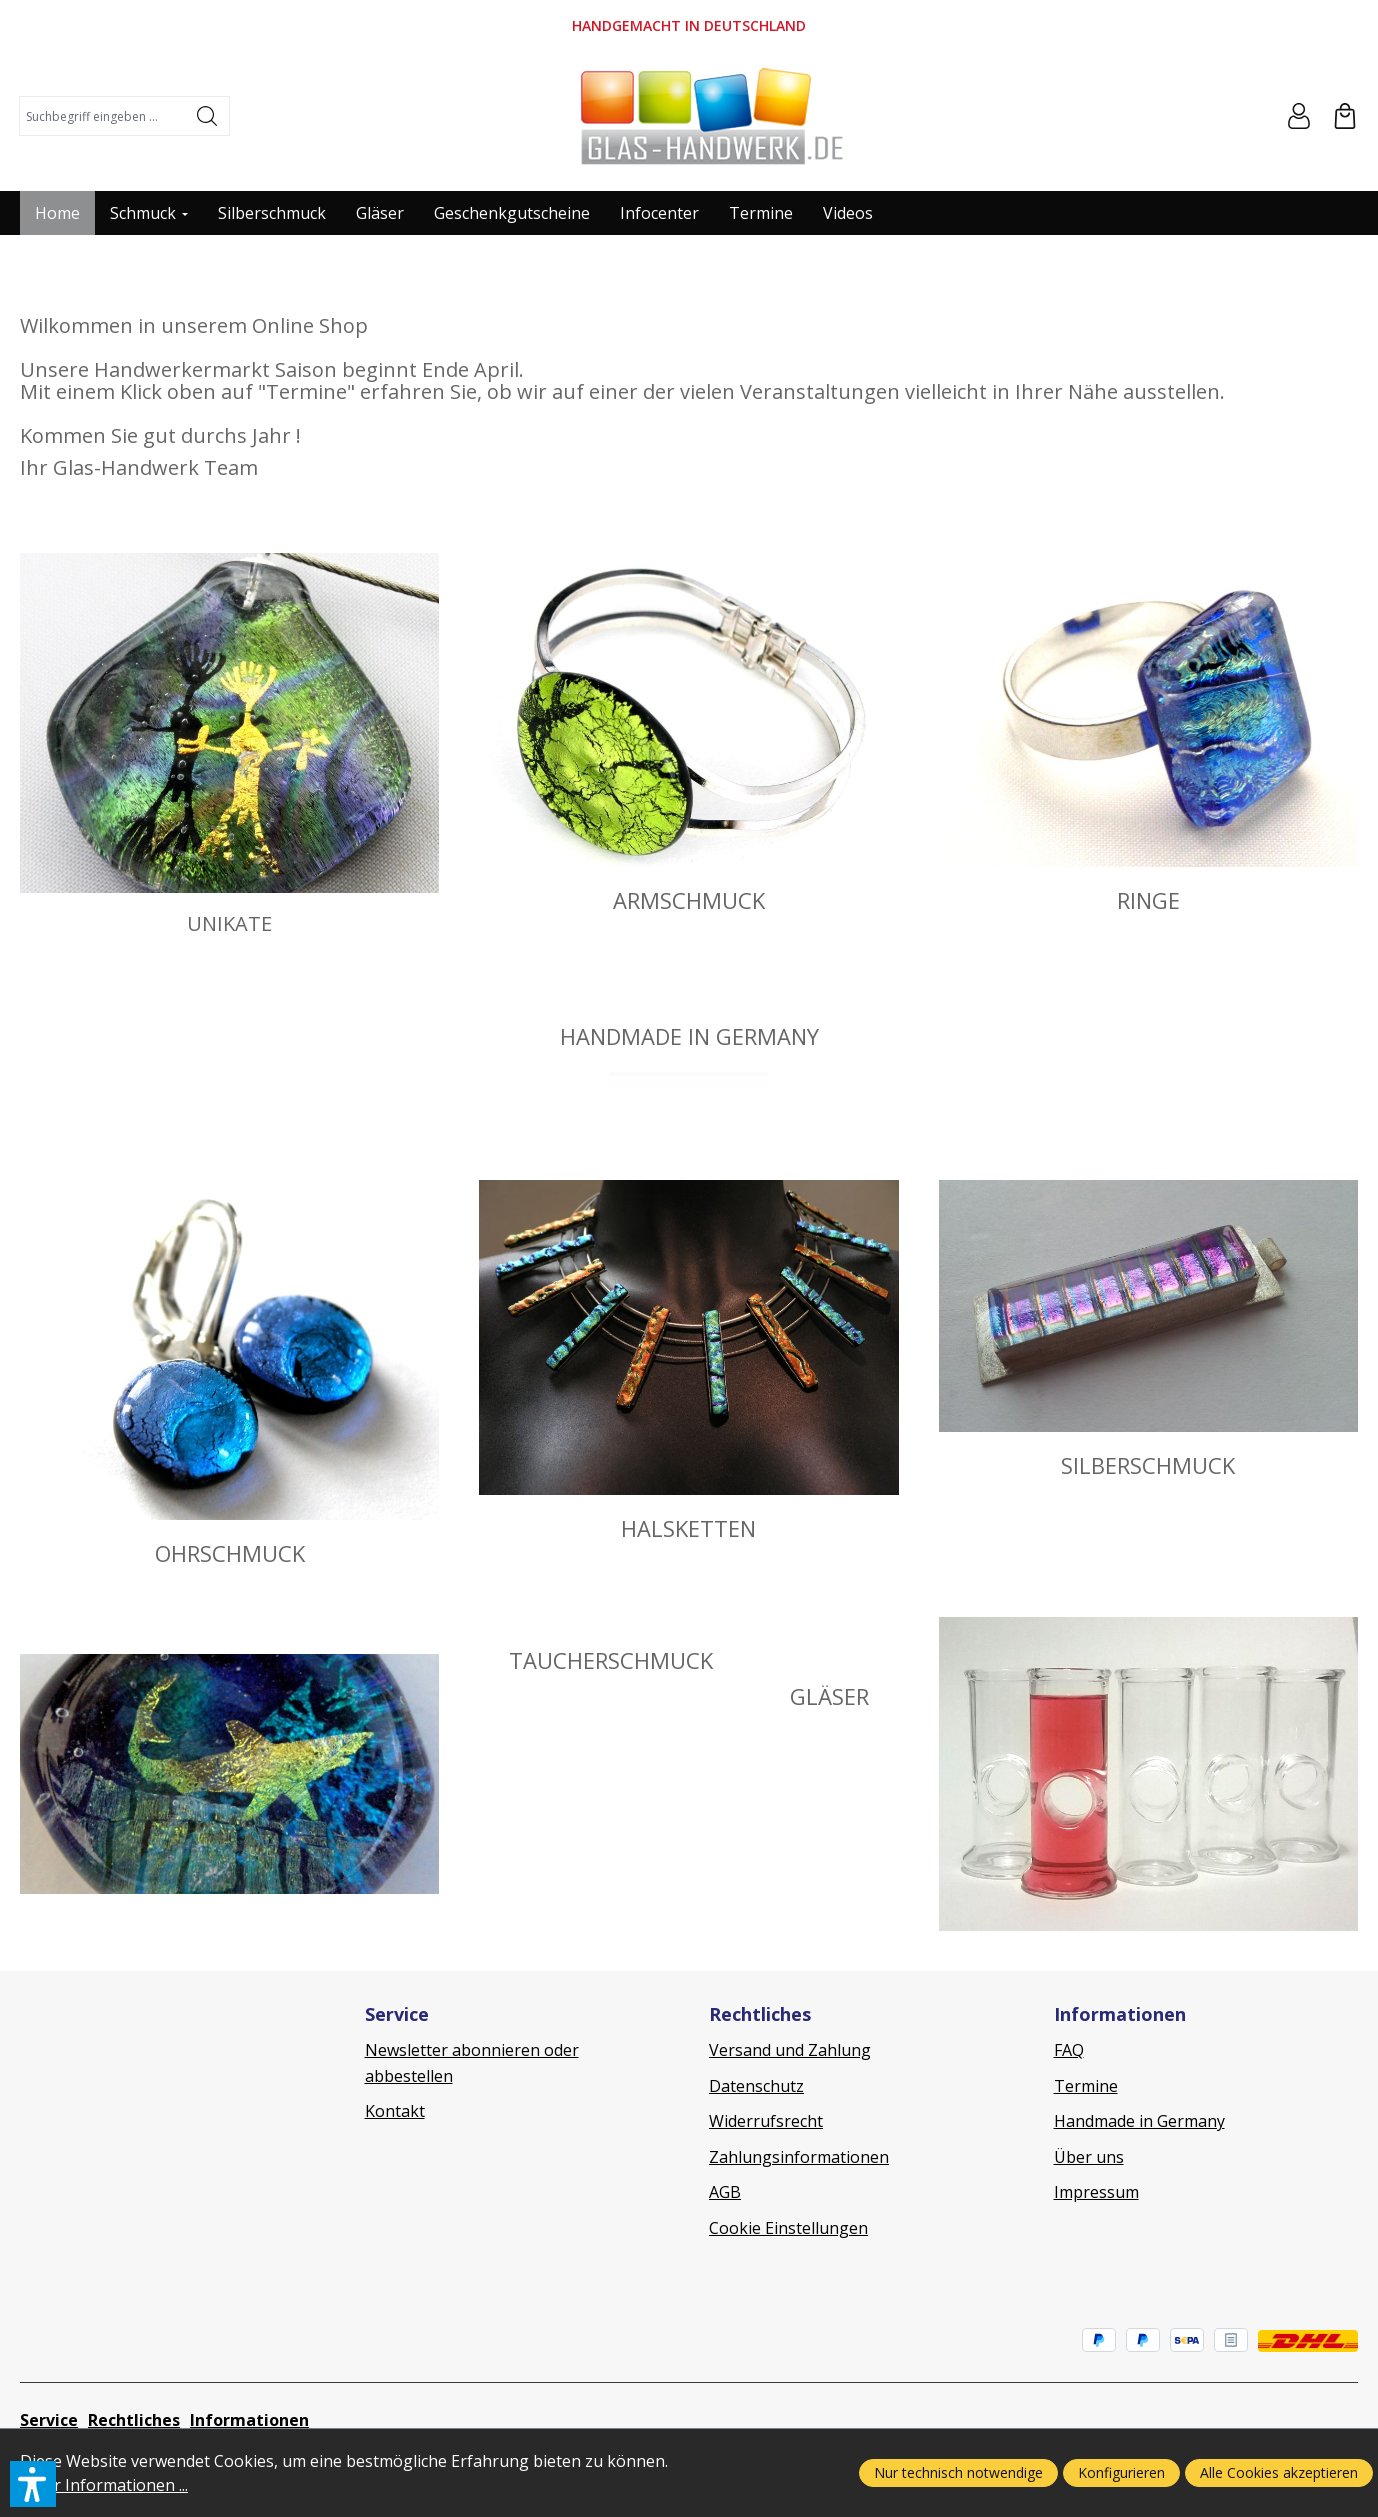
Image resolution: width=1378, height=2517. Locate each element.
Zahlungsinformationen (799, 2157)
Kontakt (395, 2111)
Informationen (249, 2420)
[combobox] (102, 116)
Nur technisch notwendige (958, 2472)
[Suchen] (207, 116)
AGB (725, 2192)
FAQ (1069, 2050)
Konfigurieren (1121, 2472)
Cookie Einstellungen (788, 2228)
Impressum (1096, 2192)
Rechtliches (134, 2420)
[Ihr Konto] (1299, 116)
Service (49, 2420)
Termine (1086, 2086)
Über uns (1089, 2157)
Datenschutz (756, 2086)
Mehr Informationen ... (104, 2485)
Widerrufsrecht (766, 2121)
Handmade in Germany (1139, 2121)
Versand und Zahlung (790, 2050)
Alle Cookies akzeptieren (1279, 2472)
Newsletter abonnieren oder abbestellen (472, 2063)
